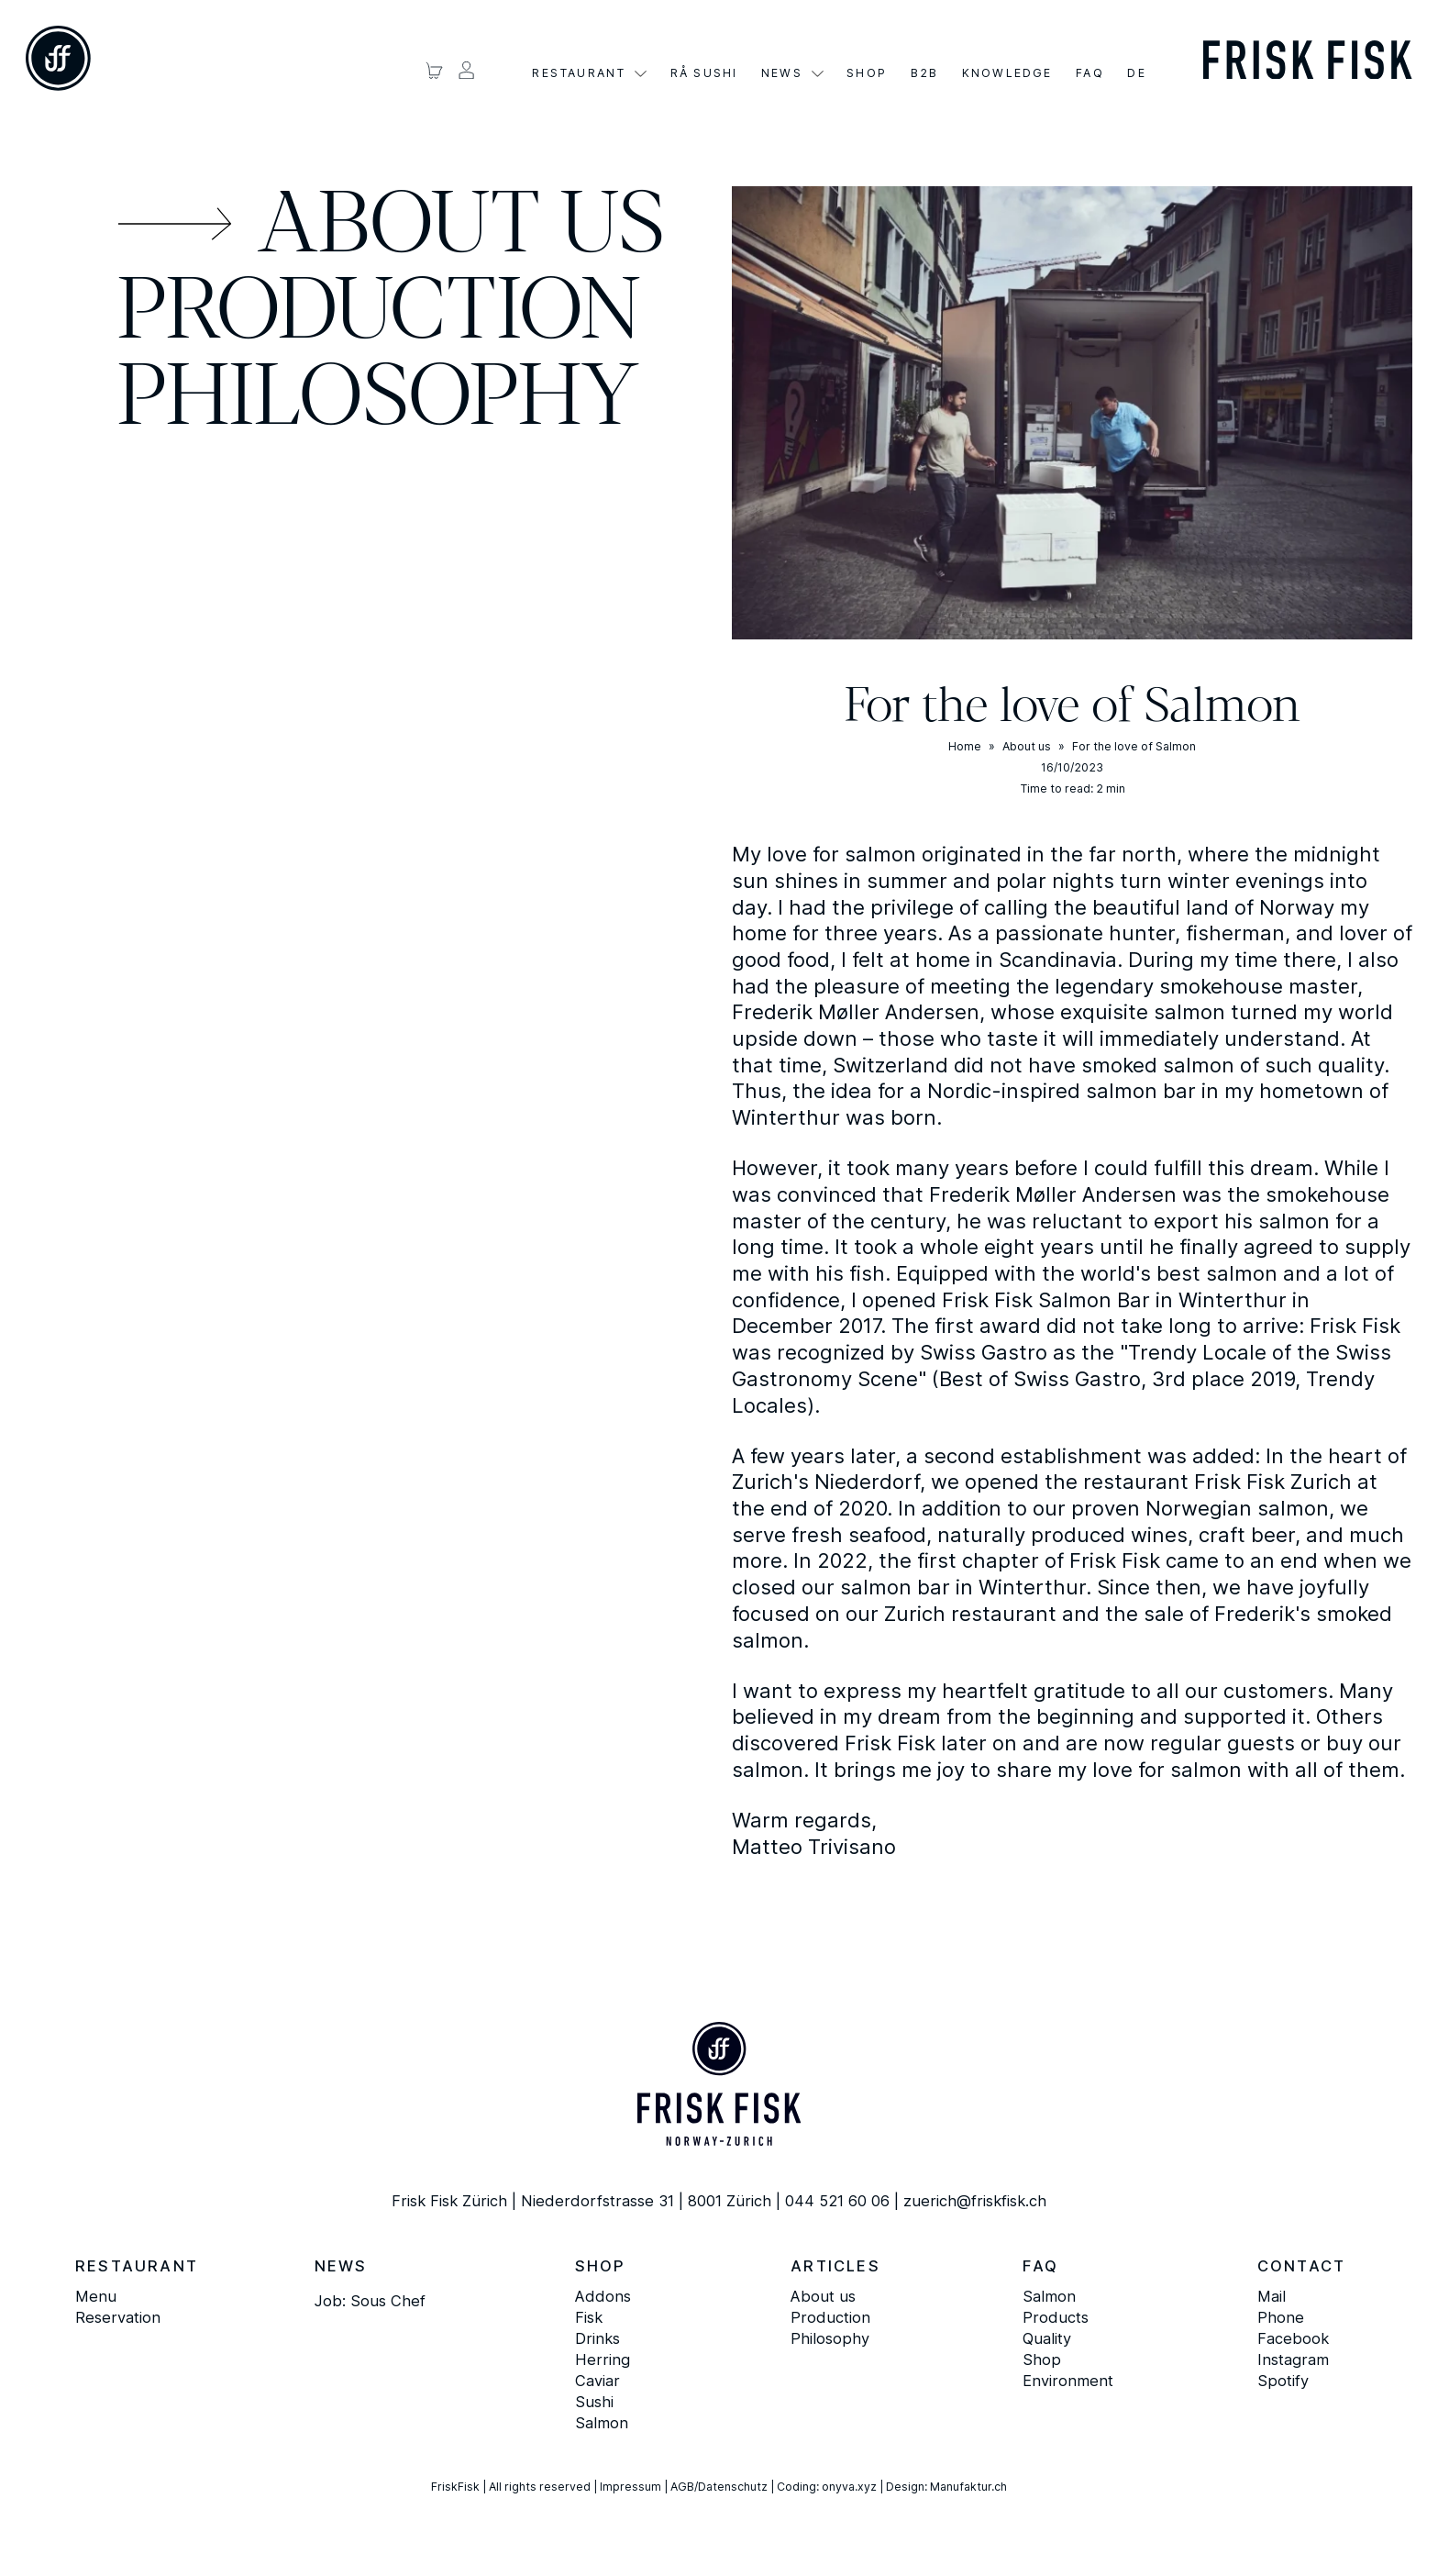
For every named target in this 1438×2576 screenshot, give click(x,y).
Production (379, 314)
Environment (1068, 2380)
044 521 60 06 (837, 2201)
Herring (602, 2359)
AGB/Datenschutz (719, 2486)
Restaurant (578, 73)
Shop (866, 73)
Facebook (1293, 2338)
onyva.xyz (849, 2486)
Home (964, 746)
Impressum (630, 2486)
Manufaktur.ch (968, 2486)
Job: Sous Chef (370, 2301)
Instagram (1293, 2359)
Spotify (1283, 2380)
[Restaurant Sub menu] (641, 74)
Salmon (601, 2423)
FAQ (1090, 73)
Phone (1280, 2317)
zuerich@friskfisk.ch (974, 2201)
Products (1056, 2317)
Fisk (589, 2317)
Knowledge (1007, 73)
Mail (1271, 2296)
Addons (603, 2296)
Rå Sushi (704, 73)
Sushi (594, 2402)
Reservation (117, 2317)
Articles (835, 2266)
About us (461, 228)
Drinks (597, 2338)
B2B (925, 73)
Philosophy (377, 401)
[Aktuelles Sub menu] (818, 74)
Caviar (597, 2380)
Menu (95, 2296)
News (781, 73)
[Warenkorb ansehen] (434, 70)
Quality (1047, 2338)
